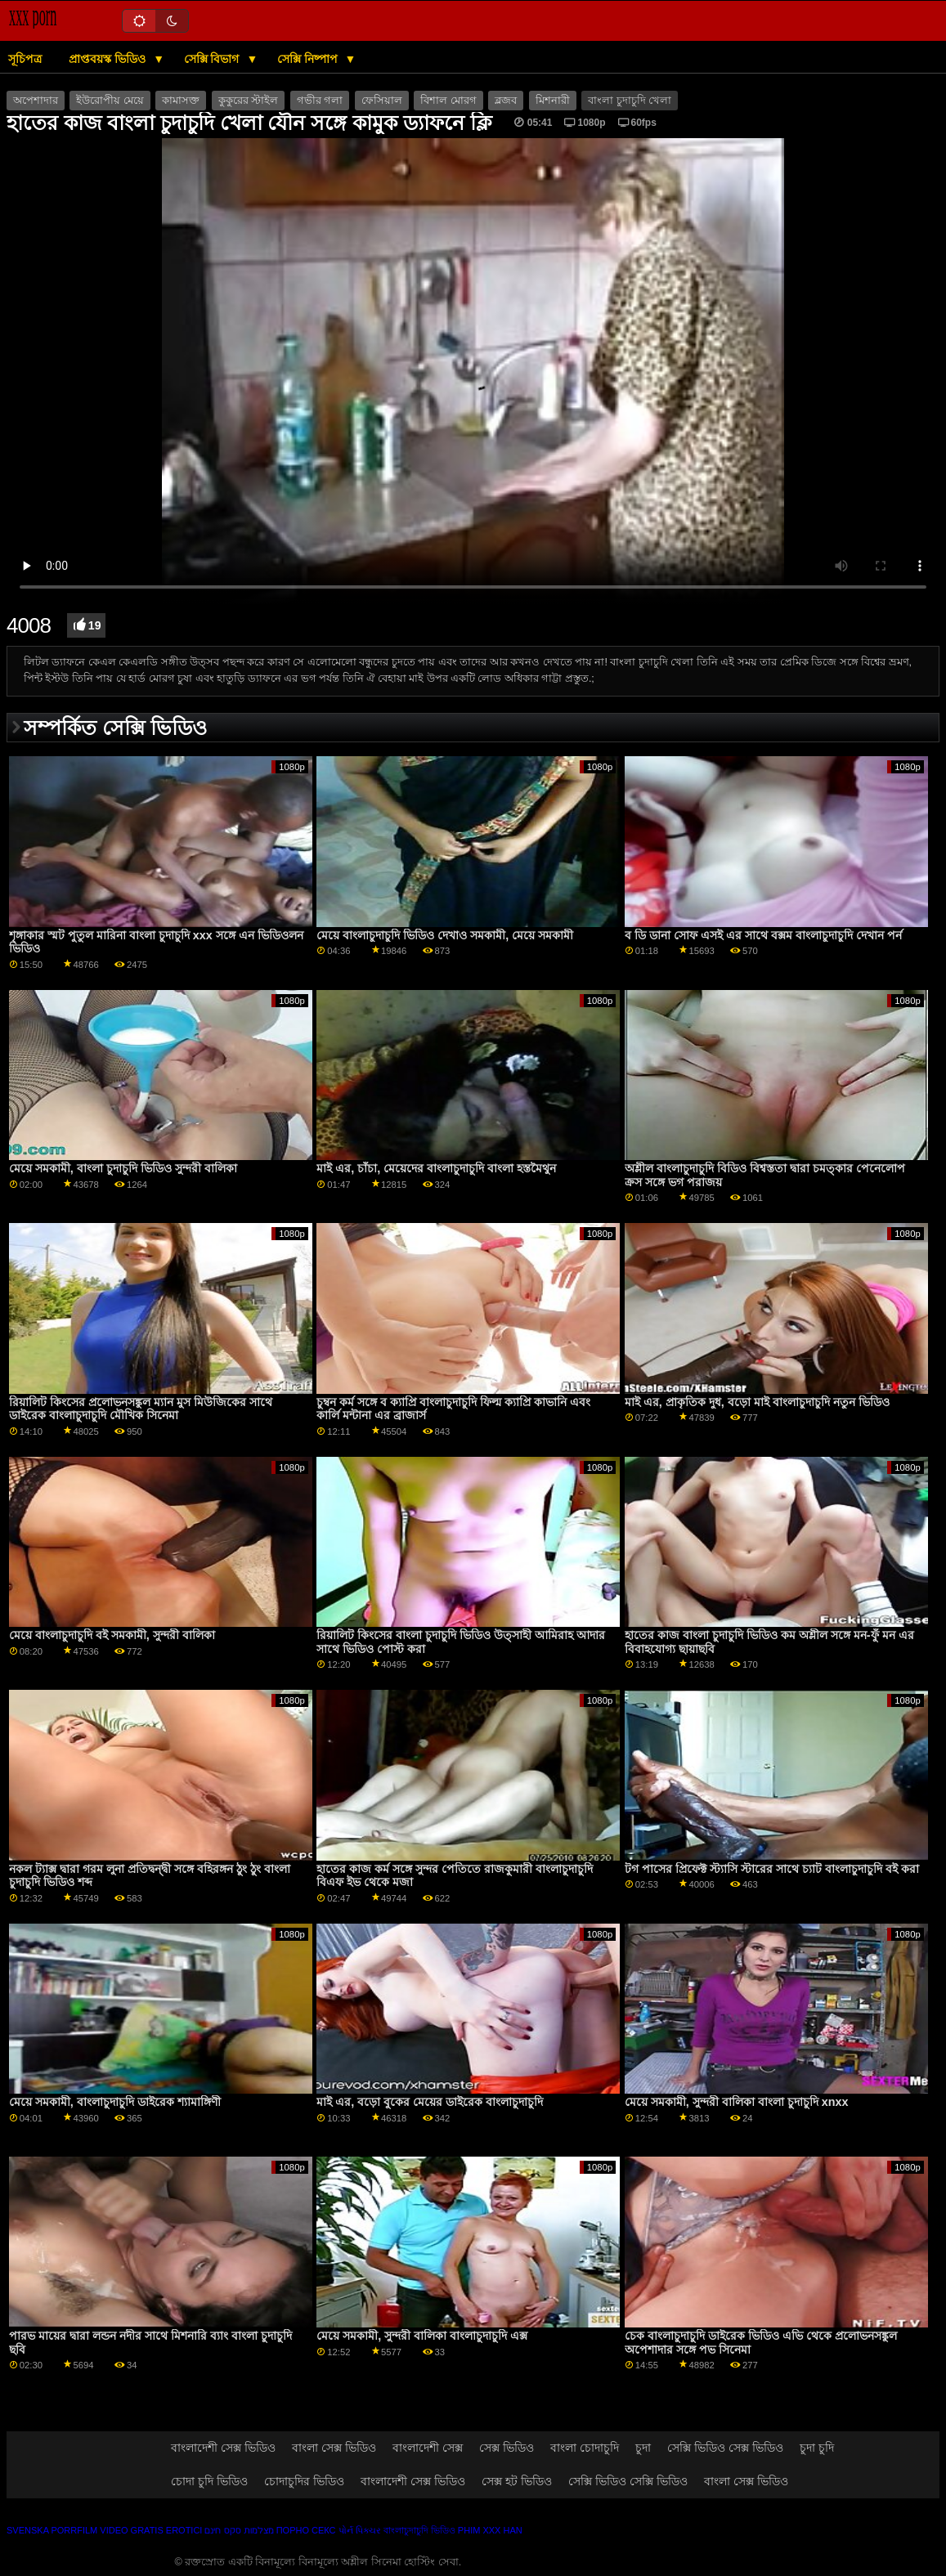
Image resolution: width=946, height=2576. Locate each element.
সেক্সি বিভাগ (213, 58)
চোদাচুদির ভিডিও (304, 2481)
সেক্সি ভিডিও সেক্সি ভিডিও (628, 2481)
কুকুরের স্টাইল (248, 100)
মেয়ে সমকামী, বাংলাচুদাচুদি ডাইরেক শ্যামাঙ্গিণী (115, 2101)
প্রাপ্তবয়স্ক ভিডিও (109, 58)
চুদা (643, 2447)
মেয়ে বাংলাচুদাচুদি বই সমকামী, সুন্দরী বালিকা (112, 1635)
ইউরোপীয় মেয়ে (109, 100)
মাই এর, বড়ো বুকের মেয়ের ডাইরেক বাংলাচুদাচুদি (429, 2101)
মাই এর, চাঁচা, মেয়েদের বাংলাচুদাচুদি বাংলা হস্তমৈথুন (436, 1168)
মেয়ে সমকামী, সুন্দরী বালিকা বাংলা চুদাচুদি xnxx (737, 2101)
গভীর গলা (320, 100)
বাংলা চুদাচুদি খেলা (629, 100)
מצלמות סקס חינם (238, 2530)
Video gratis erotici (151, 2530)
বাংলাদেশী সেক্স (427, 2447)
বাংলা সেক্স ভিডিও (334, 2447)
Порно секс (306, 2530)
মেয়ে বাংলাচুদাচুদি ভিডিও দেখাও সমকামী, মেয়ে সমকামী (444, 935)
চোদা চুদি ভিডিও (209, 2481)
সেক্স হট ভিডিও (517, 2481)
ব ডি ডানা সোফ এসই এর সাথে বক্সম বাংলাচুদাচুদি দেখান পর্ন (763, 935)
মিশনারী (553, 100)
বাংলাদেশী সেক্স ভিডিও (223, 2447)
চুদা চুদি (817, 2447)
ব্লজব (506, 100)
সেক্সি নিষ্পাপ (309, 58)
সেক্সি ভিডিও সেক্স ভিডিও (725, 2447)
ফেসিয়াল (381, 100)
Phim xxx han (490, 2530)
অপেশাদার (35, 100)
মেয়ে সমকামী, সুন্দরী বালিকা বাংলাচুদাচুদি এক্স (421, 2335)
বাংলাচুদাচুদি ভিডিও (419, 2530)
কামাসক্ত (181, 100)
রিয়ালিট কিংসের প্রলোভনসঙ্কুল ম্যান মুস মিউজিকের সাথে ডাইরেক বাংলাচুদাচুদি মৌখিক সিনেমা (140, 1409)
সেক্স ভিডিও (506, 2447)
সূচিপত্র (25, 58)
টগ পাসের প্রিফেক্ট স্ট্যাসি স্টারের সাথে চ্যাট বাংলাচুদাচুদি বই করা (772, 1868)
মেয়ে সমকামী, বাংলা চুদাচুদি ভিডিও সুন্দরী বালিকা (123, 1168)
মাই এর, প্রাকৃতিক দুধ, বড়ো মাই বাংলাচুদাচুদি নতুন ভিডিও (757, 1402)
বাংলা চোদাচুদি (584, 2447)
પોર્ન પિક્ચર (359, 2530)
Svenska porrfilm (52, 2530)
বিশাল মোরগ (448, 100)
